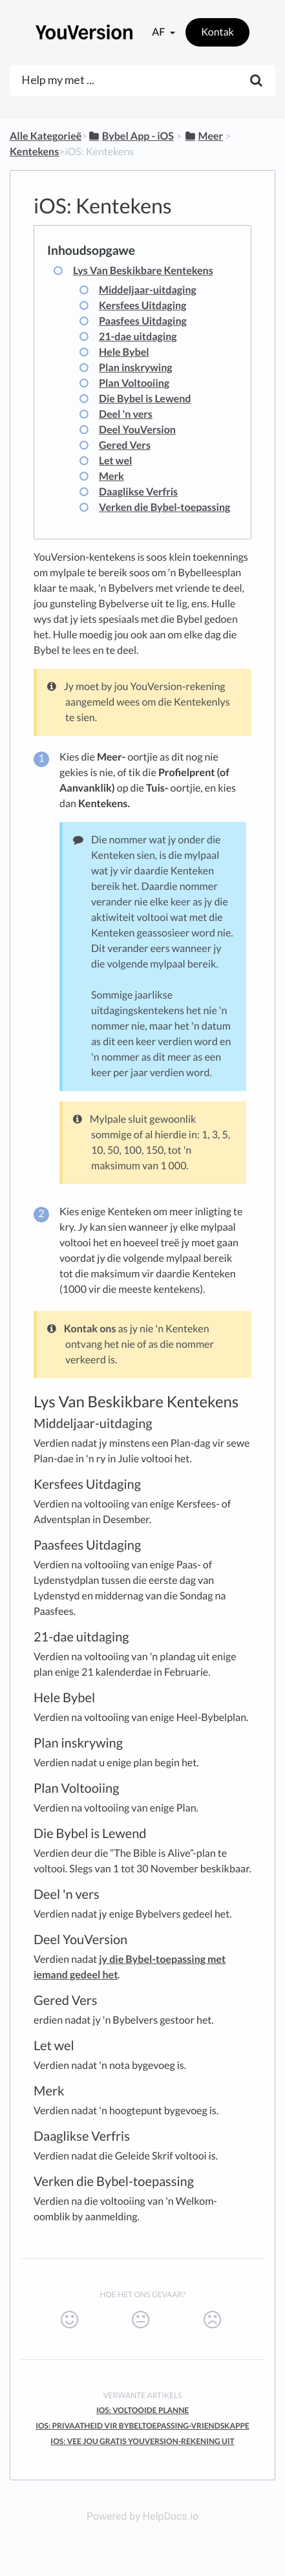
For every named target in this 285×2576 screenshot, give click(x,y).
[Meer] (203, 136)
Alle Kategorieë (45, 136)
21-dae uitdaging (138, 336)
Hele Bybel (124, 352)
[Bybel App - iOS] (131, 136)
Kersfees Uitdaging (142, 305)
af (159, 32)
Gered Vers (125, 445)
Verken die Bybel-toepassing (164, 507)
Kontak (217, 32)
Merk (111, 476)
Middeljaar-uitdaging (147, 290)
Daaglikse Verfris (138, 492)
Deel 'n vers (126, 414)
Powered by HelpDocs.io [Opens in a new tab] (142, 2516)
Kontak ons (90, 1329)
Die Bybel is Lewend (145, 399)
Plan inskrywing (136, 368)
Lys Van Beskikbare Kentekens (143, 271)
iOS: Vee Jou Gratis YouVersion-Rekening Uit (142, 2441)
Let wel (115, 461)
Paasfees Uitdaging (143, 321)
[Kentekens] (34, 152)
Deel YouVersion (137, 430)
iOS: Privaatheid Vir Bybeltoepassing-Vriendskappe (142, 2425)
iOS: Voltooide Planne (142, 2410)
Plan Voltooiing (134, 383)
